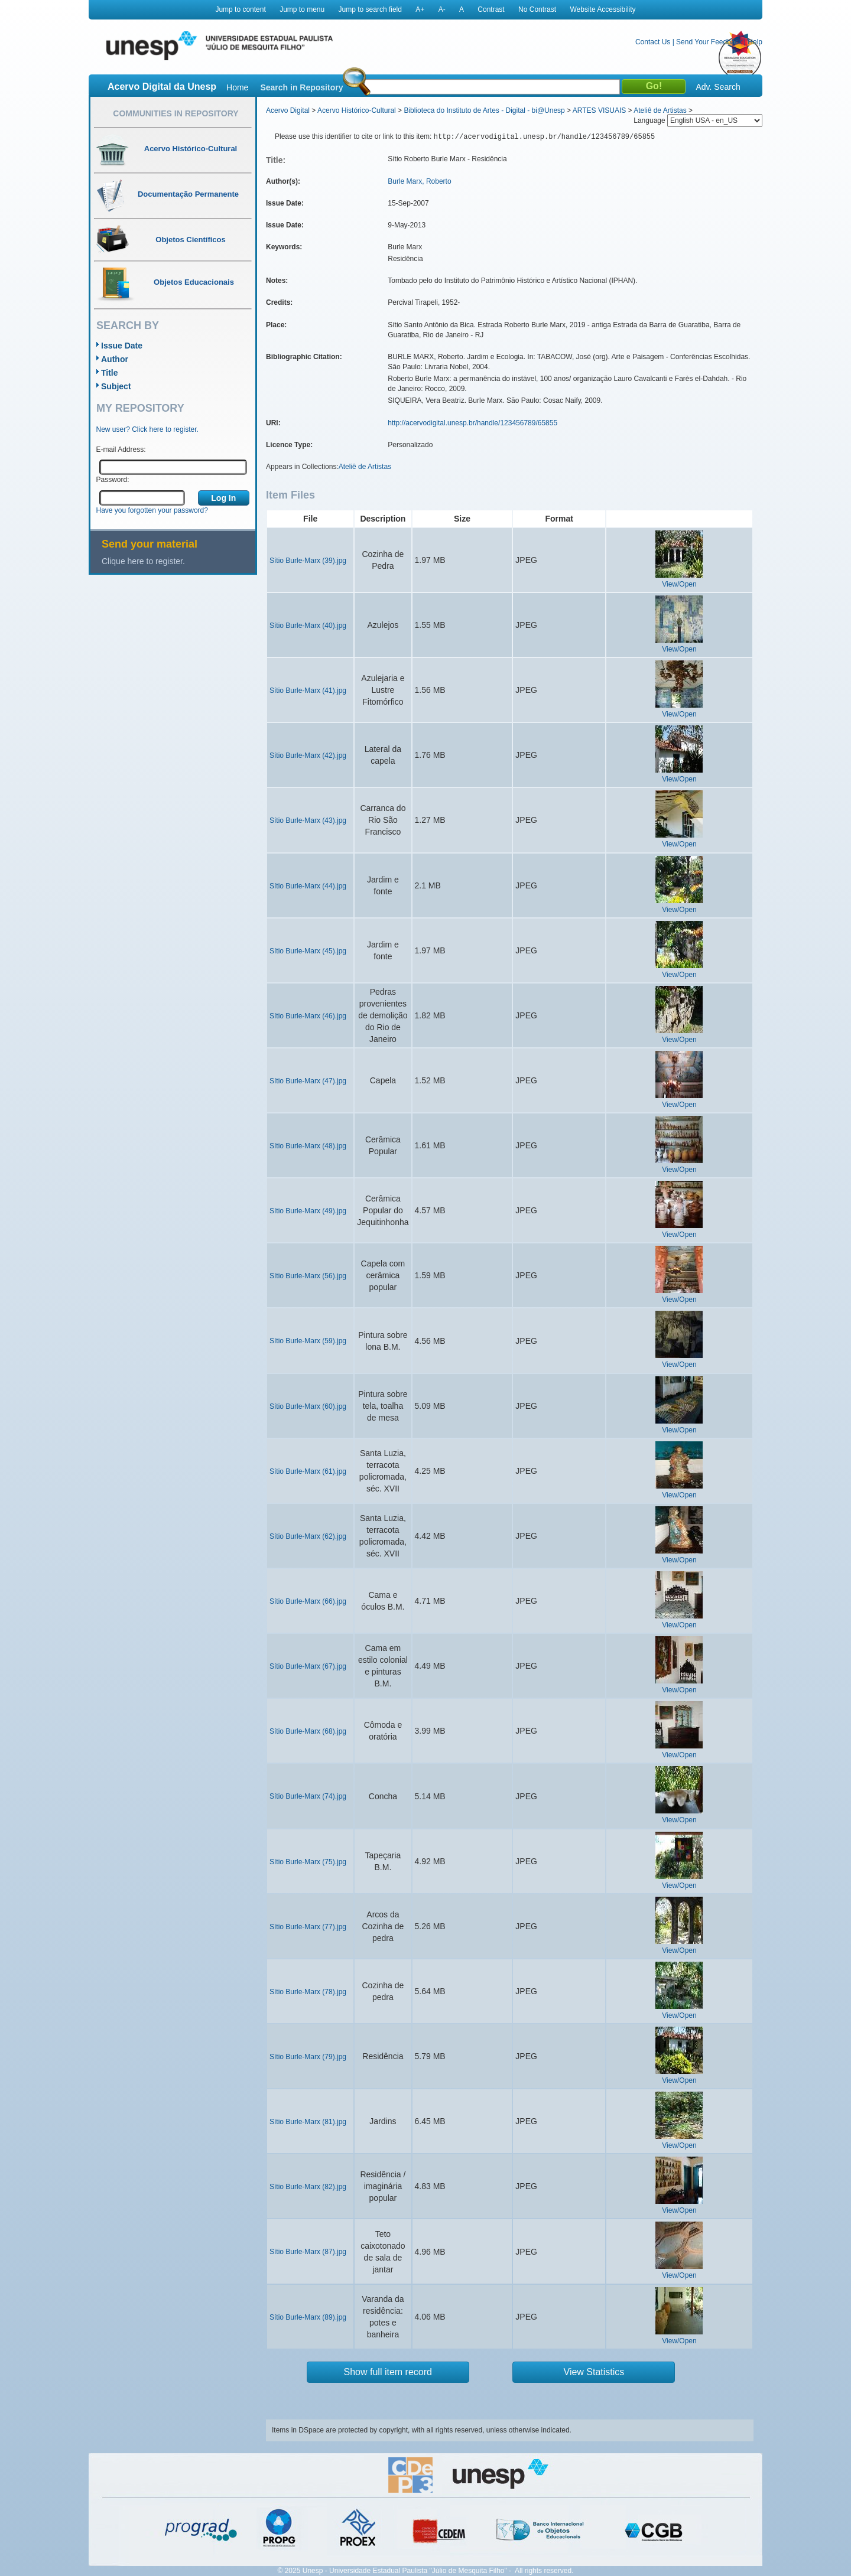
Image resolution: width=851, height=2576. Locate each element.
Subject (116, 386)
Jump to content (240, 9)
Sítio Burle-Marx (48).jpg (307, 1146)
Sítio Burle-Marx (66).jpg (307, 1601)
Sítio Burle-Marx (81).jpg (307, 2122)
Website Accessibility (602, 9)
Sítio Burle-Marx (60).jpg (307, 1406)
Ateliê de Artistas (660, 110)
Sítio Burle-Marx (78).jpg (307, 1992)
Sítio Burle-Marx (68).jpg (307, 1731)
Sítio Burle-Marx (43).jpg (307, 820)
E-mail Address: (121, 449)
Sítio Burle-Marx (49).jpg (307, 1211)
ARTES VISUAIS (599, 110)
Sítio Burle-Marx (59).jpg (307, 1341)
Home (237, 87)
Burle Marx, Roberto (419, 181)
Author (114, 359)
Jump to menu (302, 9)
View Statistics (594, 2372)
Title (109, 372)
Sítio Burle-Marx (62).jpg (307, 1536)
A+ (419, 9)
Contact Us (652, 42)
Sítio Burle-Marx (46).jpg (307, 1016)
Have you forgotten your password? (152, 510)
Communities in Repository (175, 113)
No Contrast (537, 9)
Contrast (491, 9)
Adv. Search (718, 87)
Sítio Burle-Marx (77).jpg (307, 1927)
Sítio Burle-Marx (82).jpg (307, 2187)
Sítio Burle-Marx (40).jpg (307, 625)
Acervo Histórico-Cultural (356, 110)
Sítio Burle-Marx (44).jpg (307, 886)
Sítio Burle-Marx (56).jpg (307, 1276)
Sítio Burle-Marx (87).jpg (307, 2252)
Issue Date (121, 345)
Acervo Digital (288, 110)
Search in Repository (301, 87)
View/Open (679, 584)
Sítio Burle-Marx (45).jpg (307, 951)
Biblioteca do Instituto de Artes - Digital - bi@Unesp (484, 110)
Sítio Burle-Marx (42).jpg (307, 755)
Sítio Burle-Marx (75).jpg (307, 1862)
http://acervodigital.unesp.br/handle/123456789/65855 (472, 423)
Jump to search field (370, 9)
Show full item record (388, 2372)
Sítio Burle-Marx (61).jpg (307, 1471)
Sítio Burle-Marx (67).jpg (307, 1666)
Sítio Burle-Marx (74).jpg (307, 1796)
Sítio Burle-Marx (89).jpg (307, 2317)
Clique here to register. (143, 561)
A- (442, 9)
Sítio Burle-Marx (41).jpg (307, 690)
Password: (112, 480)
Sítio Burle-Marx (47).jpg (307, 1081)
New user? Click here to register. (147, 429)
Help (755, 42)
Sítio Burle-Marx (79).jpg (307, 2057)
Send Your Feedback (709, 42)
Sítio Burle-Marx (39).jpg (307, 560)
